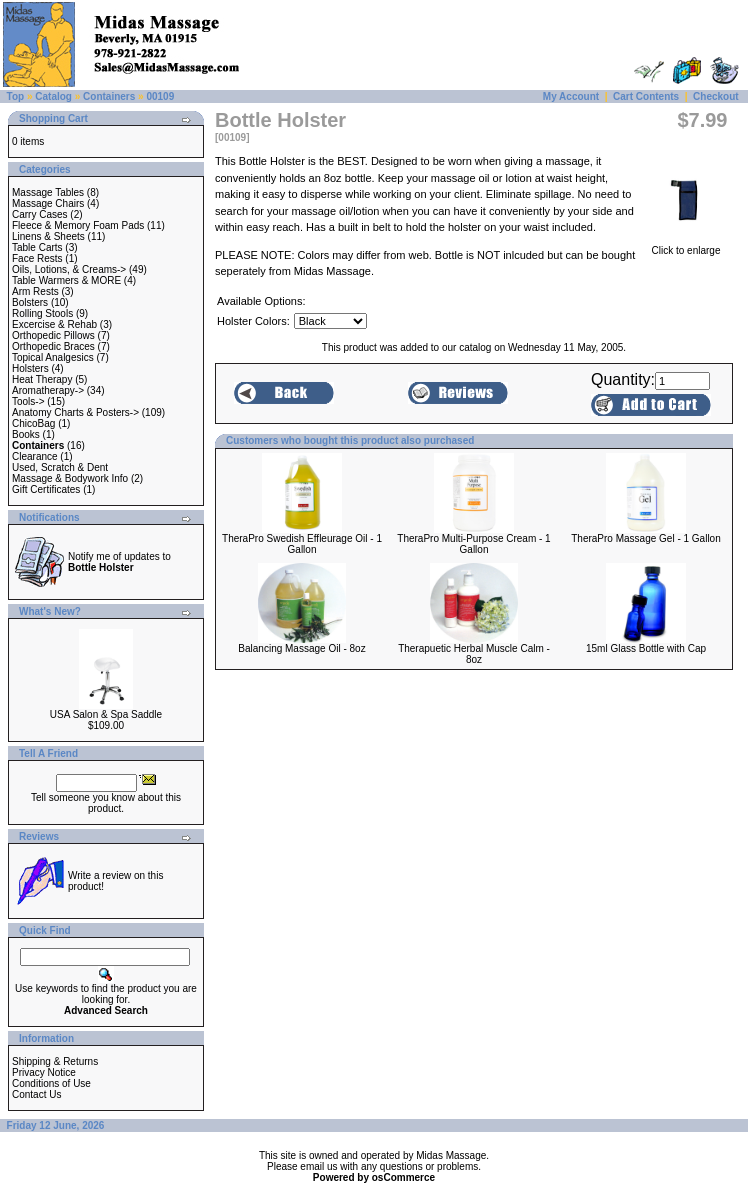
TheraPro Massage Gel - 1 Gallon (646, 538)
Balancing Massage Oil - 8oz (301, 648)
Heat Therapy (42, 379)
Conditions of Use (51, 1083)
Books (26, 434)
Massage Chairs (48, 203)
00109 (160, 96)
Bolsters (30, 302)
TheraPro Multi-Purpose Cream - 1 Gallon (473, 544)
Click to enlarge (686, 246)
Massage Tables (48, 192)
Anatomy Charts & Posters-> (75, 412)
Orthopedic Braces (53, 346)
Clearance (35, 456)
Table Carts (37, 247)
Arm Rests (35, 291)
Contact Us (36, 1094)
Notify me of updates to (119, 562)
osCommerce (403, 1177)
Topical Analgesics (53, 357)
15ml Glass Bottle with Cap (646, 648)
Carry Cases (40, 214)
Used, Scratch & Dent (60, 467)
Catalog (53, 96)
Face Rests (37, 258)
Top (16, 96)
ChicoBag (33, 423)
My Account (571, 96)
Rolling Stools (42, 313)
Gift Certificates (46, 489)
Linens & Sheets (48, 236)
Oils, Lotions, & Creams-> (69, 269)
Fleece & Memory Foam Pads (78, 225)
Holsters (30, 368)
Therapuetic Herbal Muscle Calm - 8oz (474, 654)
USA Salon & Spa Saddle (106, 714)
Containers (109, 96)
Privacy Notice (44, 1072)
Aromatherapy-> (48, 390)
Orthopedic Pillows (53, 335)
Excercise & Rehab (54, 324)
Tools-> (28, 401)
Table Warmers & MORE (66, 280)
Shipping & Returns (55, 1061)
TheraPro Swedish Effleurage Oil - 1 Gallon (302, 544)
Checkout (716, 96)
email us (318, 1166)
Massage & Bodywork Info (70, 478)
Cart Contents (646, 96)
